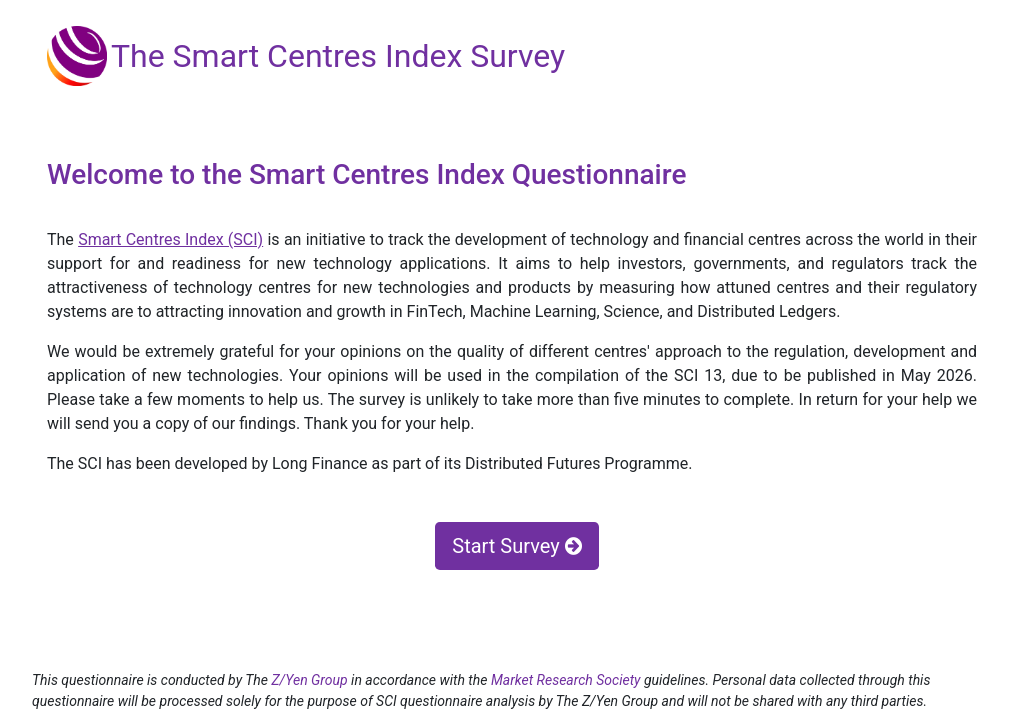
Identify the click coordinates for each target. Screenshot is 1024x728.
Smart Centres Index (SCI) (170, 239)
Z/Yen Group (309, 680)
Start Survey (516, 546)
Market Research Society (567, 680)
